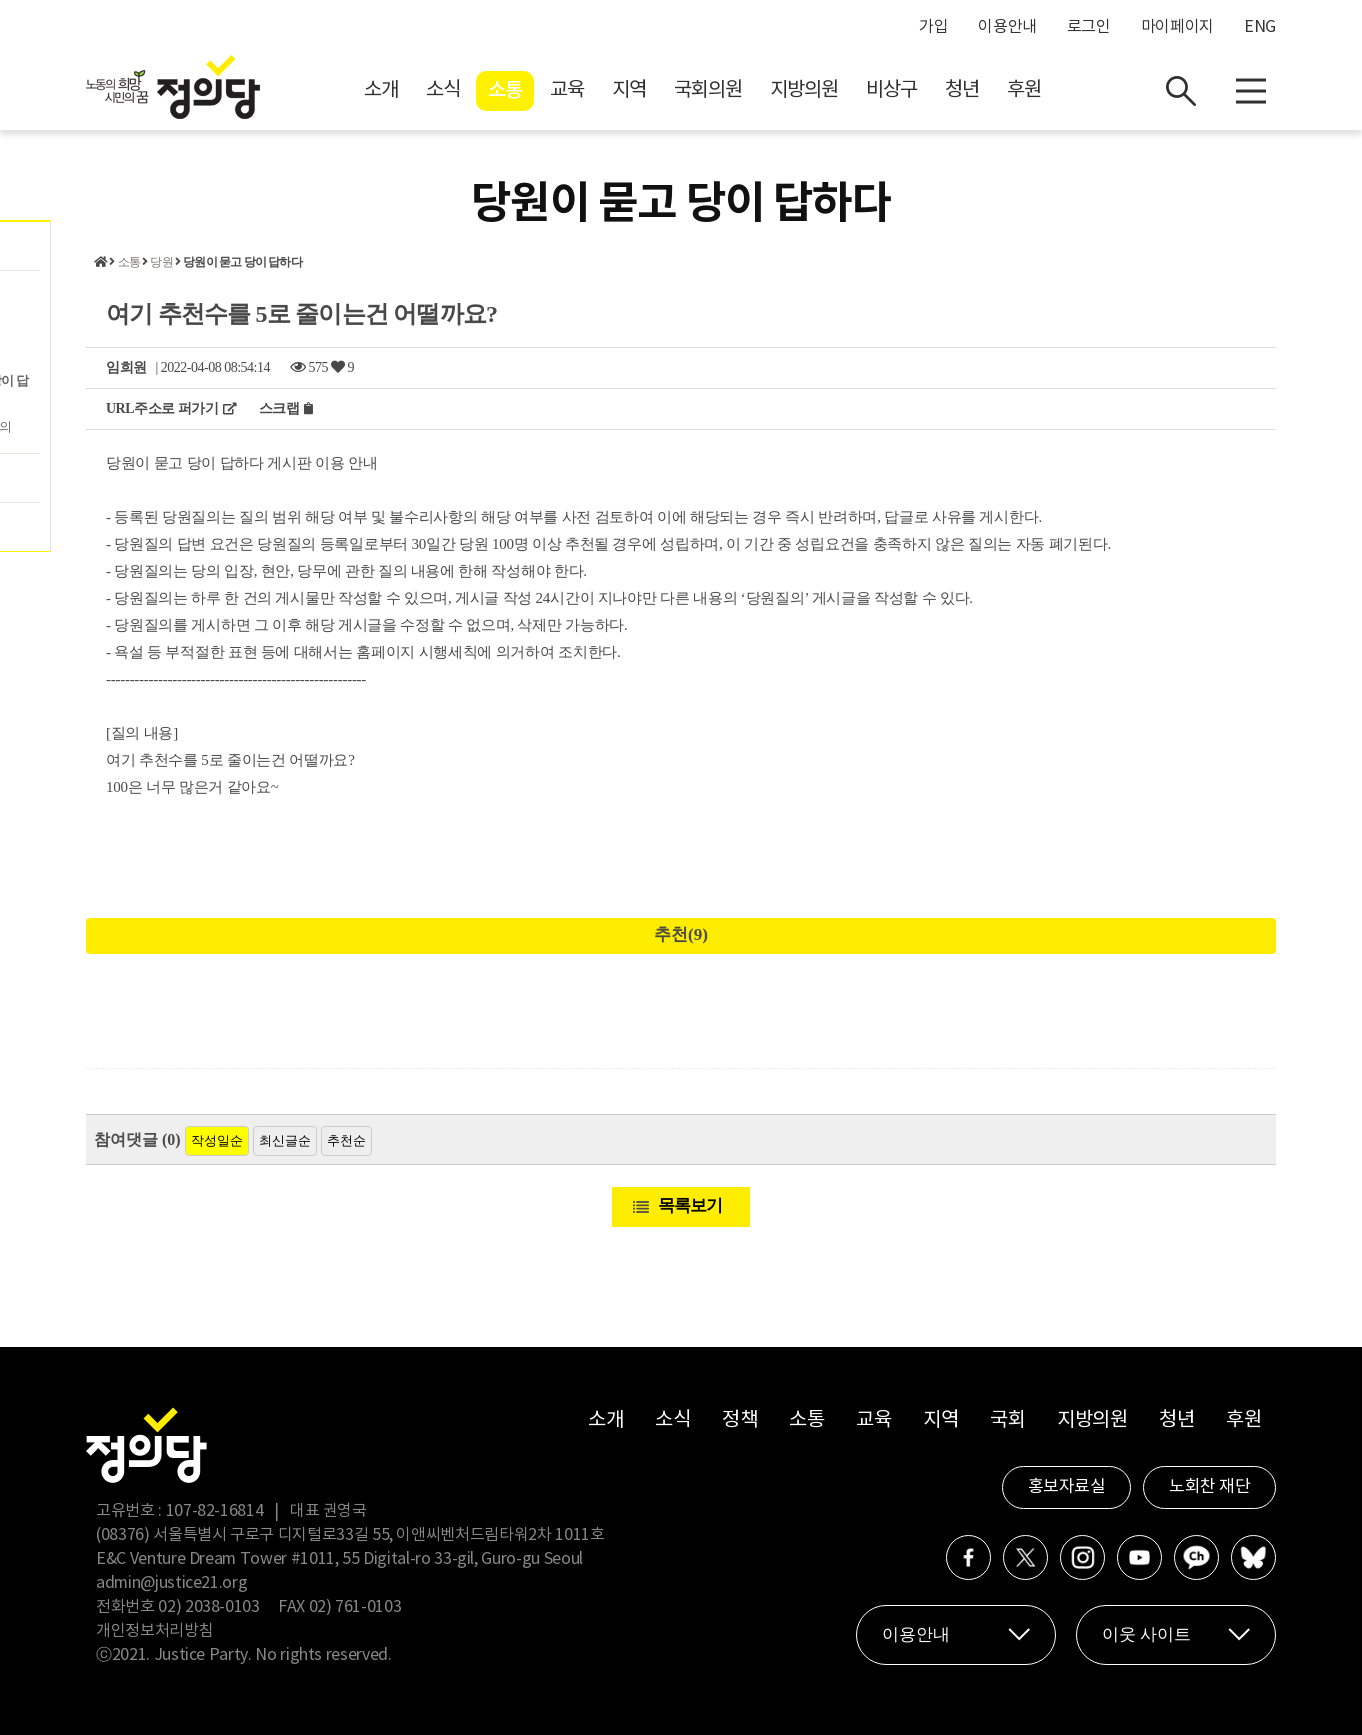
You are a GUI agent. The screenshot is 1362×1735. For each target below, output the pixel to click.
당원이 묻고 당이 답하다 (242, 262)
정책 (739, 1420)
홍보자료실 (1067, 1487)
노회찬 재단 (1209, 1487)
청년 (962, 90)
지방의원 (804, 90)
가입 (933, 27)
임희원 (126, 367)
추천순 (346, 1140)
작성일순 (217, 1140)
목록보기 (690, 1205)
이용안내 (1007, 27)
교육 (567, 90)
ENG (1260, 27)
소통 (505, 91)
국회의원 (708, 90)
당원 (161, 262)
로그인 (1089, 27)
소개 (381, 90)
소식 (443, 90)
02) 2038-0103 (208, 1607)
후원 (1024, 90)
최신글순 (285, 1140)
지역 (629, 90)
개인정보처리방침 (154, 1631)
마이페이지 (1177, 27)
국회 (1007, 1420)
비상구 (891, 90)
